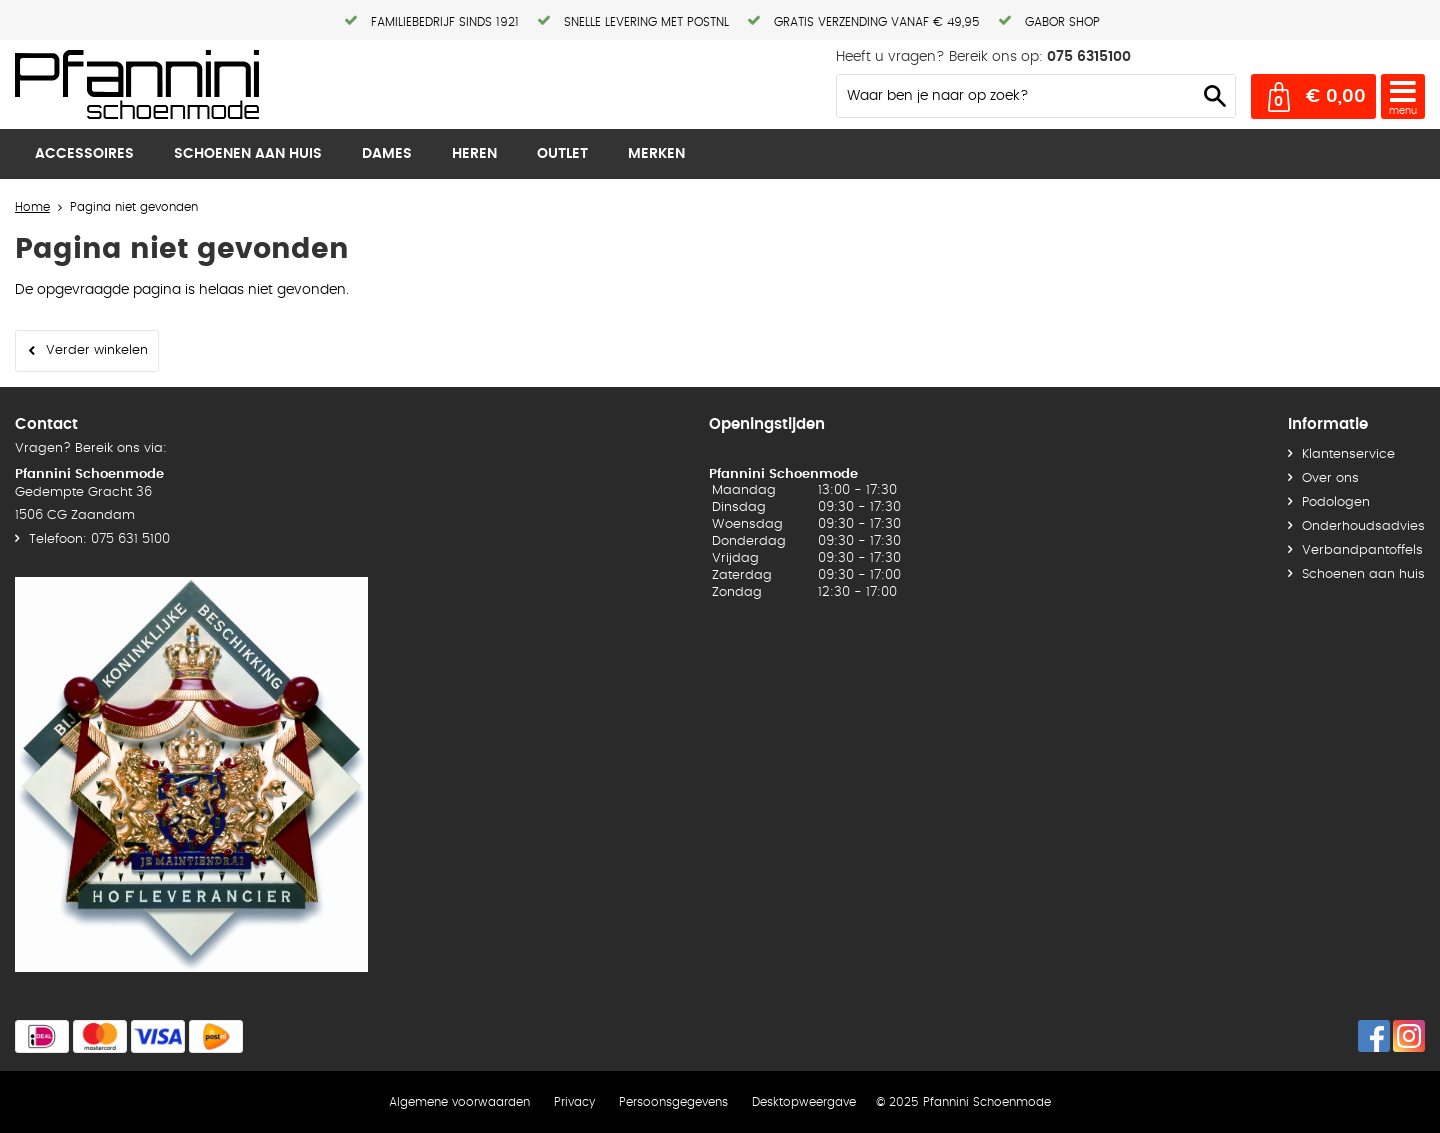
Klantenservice (1348, 454)
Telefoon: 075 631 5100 (99, 539)
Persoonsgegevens (673, 1102)
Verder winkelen (97, 350)
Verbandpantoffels (1362, 550)
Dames (387, 154)
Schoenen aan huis (248, 154)
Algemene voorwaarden (459, 1102)
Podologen (1336, 502)
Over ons (1330, 478)
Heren (474, 154)
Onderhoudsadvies (1363, 526)
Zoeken (1215, 96)
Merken (656, 154)
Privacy (574, 1102)
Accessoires (84, 154)
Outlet (562, 154)
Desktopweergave (804, 1102)
